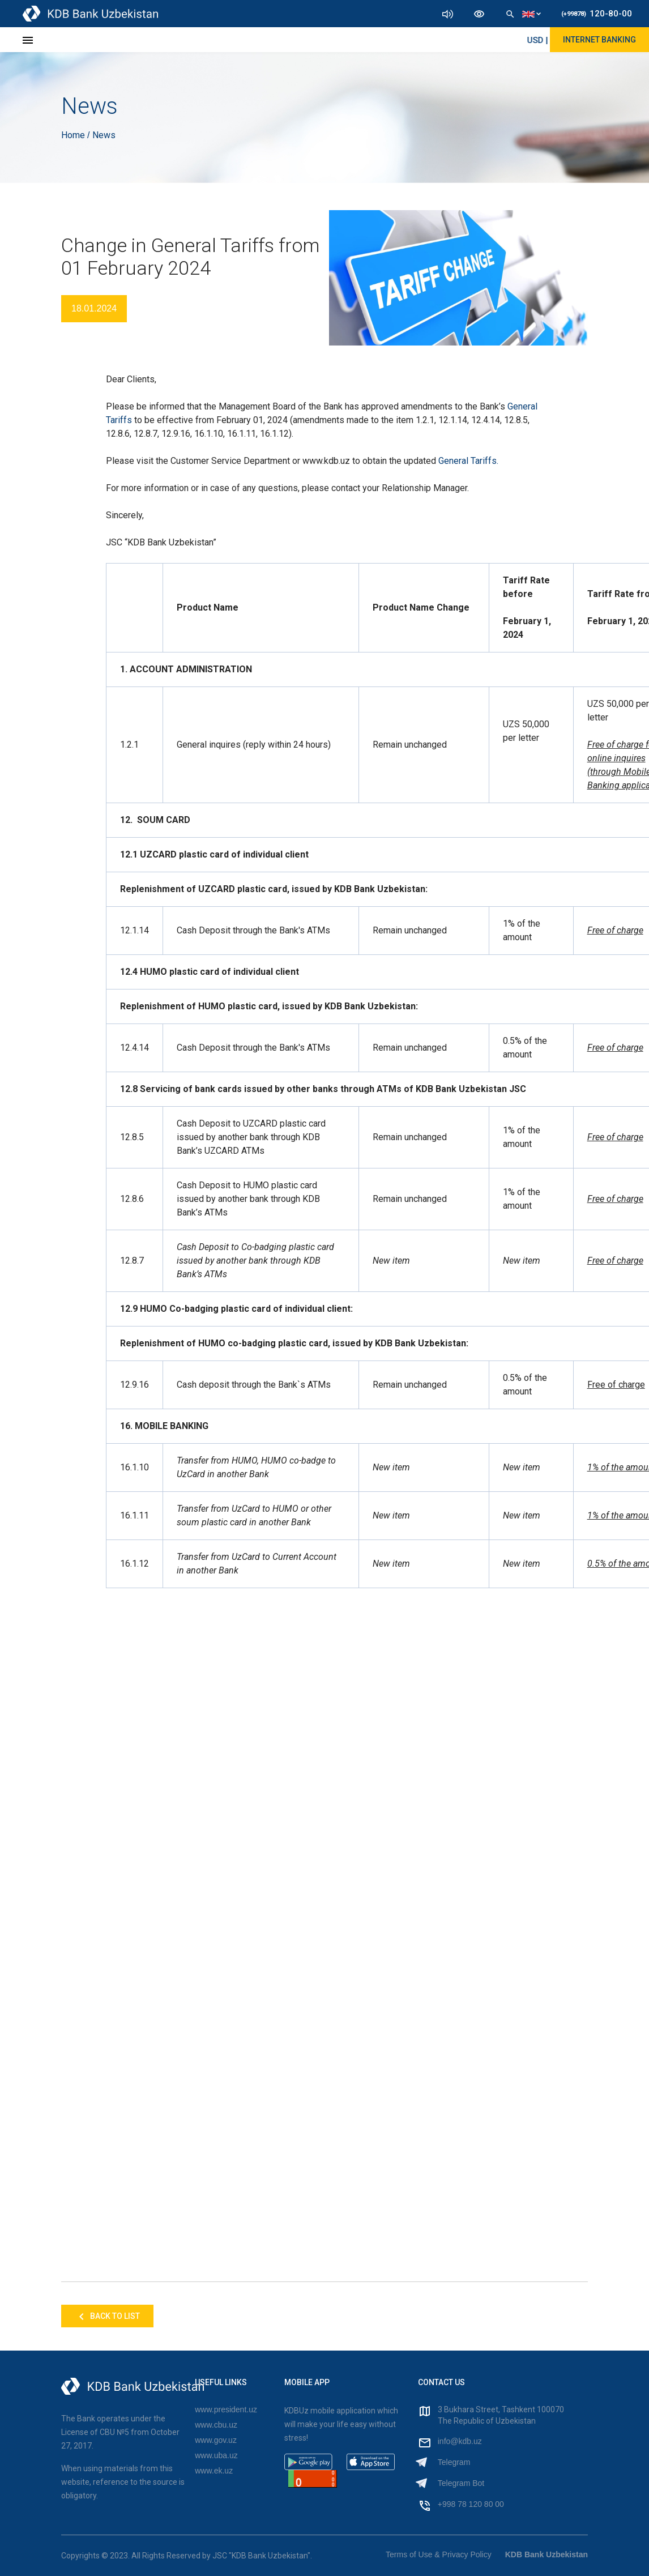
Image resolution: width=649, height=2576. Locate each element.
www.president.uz (226, 2409)
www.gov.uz (216, 2440)
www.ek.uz (214, 2470)
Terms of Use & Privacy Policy (439, 2554)
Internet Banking (599, 39)
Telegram (454, 2462)
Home (74, 135)
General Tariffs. (468, 460)
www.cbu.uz (216, 2424)
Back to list (107, 2316)
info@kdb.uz (460, 2441)
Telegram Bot (461, 2483)
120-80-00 (596, 13)
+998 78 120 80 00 (471, 2504)
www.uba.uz (216, 2455)
